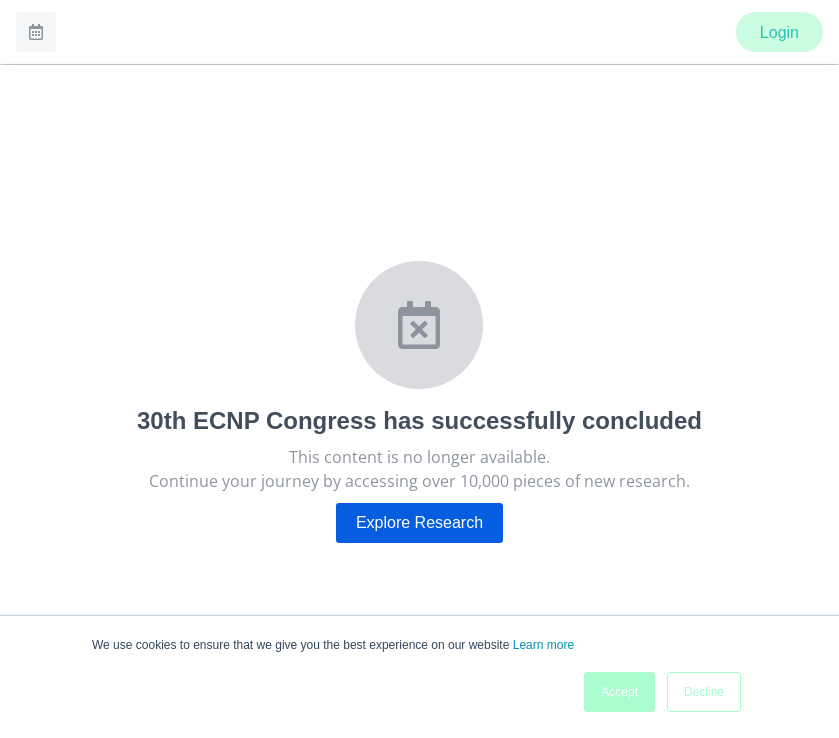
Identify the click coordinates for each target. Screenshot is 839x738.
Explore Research (419, 522)
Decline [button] (704, 692)
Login (779, 32)
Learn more (543, 645)
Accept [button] (619, 692)
